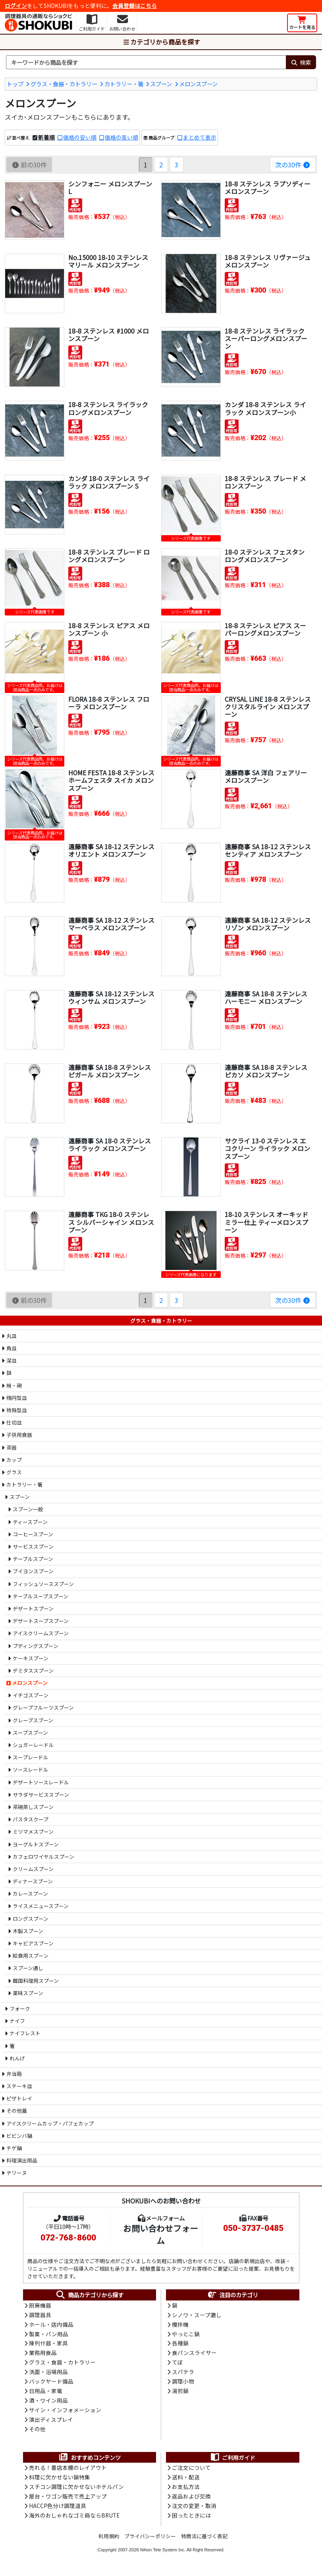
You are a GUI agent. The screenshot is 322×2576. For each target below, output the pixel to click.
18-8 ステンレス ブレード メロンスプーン (265, 482)
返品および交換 (191, 2500)
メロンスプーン (198, 84)
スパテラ (183, 2374)
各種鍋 (180, 2344)
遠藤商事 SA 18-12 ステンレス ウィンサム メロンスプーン (111, 997)
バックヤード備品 (51, 2383)
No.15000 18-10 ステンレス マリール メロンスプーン (108, 261)
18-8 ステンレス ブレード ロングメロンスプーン (109, 555)
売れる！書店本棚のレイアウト (68, 2471)
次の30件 (292, 164)
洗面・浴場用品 (48, 2374)
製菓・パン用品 (48, 2335)
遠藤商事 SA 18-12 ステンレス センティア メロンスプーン (268, 850)
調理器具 (40, 2315)
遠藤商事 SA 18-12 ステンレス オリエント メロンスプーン (111, 850)
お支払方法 (186, 2490)
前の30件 (29, 164)
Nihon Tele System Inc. (162, 2553)
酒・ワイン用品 (48, 2403)
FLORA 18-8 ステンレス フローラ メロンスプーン (109, 702)
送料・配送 (186, 2480)
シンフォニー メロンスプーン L (110, 187)
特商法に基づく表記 (204, 2539)
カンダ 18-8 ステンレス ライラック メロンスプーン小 (265, 408)
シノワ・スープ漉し (197, 2315)
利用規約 (108, 2539)
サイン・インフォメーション (65, 2412)
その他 (37, 2432)
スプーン (161, 84)
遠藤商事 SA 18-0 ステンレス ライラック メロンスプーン (109, 1144)
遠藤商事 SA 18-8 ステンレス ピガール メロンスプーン (109, 1070)
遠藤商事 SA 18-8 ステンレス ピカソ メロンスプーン (266, 1070)
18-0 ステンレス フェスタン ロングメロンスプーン (265, 555)
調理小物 (183, 2383)
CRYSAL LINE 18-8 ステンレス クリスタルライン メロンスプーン (268, 706)
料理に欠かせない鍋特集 (59, 2480)
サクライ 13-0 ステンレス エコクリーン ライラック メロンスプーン (267, 1148)
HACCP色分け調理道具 (57, 2509)
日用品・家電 (45, 2393)
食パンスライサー (194, 2354)
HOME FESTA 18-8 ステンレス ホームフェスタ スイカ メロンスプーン (111, 780)
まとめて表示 (199, 138)
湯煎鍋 (180, 2393)
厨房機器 (40, 2306)
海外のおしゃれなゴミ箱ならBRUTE (74, 2519)
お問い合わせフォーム (160, 2234)
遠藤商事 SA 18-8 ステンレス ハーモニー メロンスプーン (266, 997)
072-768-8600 (68, 2237)
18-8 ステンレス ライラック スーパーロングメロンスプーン (266, 338)
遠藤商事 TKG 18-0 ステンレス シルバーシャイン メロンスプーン (111, 1222)
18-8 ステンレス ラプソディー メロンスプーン (267, 187)
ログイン (16, 6)
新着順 (46, 138)
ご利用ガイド (232, 2460)
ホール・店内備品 (51, 2325)
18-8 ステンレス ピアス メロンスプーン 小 (109, 629)
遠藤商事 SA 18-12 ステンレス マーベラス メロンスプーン (111, 923)
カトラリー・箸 (123, 84)
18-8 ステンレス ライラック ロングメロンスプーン (108, 408)
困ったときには (191, 2519)
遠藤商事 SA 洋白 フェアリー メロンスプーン (266, 776)
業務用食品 (43, 2354)
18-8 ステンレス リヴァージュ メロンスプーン (267, 261)
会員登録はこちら (134, 6)
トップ (15, 84)
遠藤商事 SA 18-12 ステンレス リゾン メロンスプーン (268, 923)
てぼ (177, 2364)
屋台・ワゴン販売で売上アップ (68, 2500)
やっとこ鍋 (186, 2335)
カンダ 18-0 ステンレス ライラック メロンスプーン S (109, 482)
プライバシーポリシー (150, 2539)
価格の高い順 (121, 138)
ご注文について (191, 2471)
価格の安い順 (79, 138)
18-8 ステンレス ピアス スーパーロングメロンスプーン (265, 629)
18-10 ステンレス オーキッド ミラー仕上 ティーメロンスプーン (266, 1222)
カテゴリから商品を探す (161, 42)
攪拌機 (180, 2325)
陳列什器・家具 (48, 2344)
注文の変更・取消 (194, 2509)
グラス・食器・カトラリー (64, 84)
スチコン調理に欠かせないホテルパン (76, 2490)
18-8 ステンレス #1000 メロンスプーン (108, 334)
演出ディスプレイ (51, 2422)
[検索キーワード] (146, 62)
